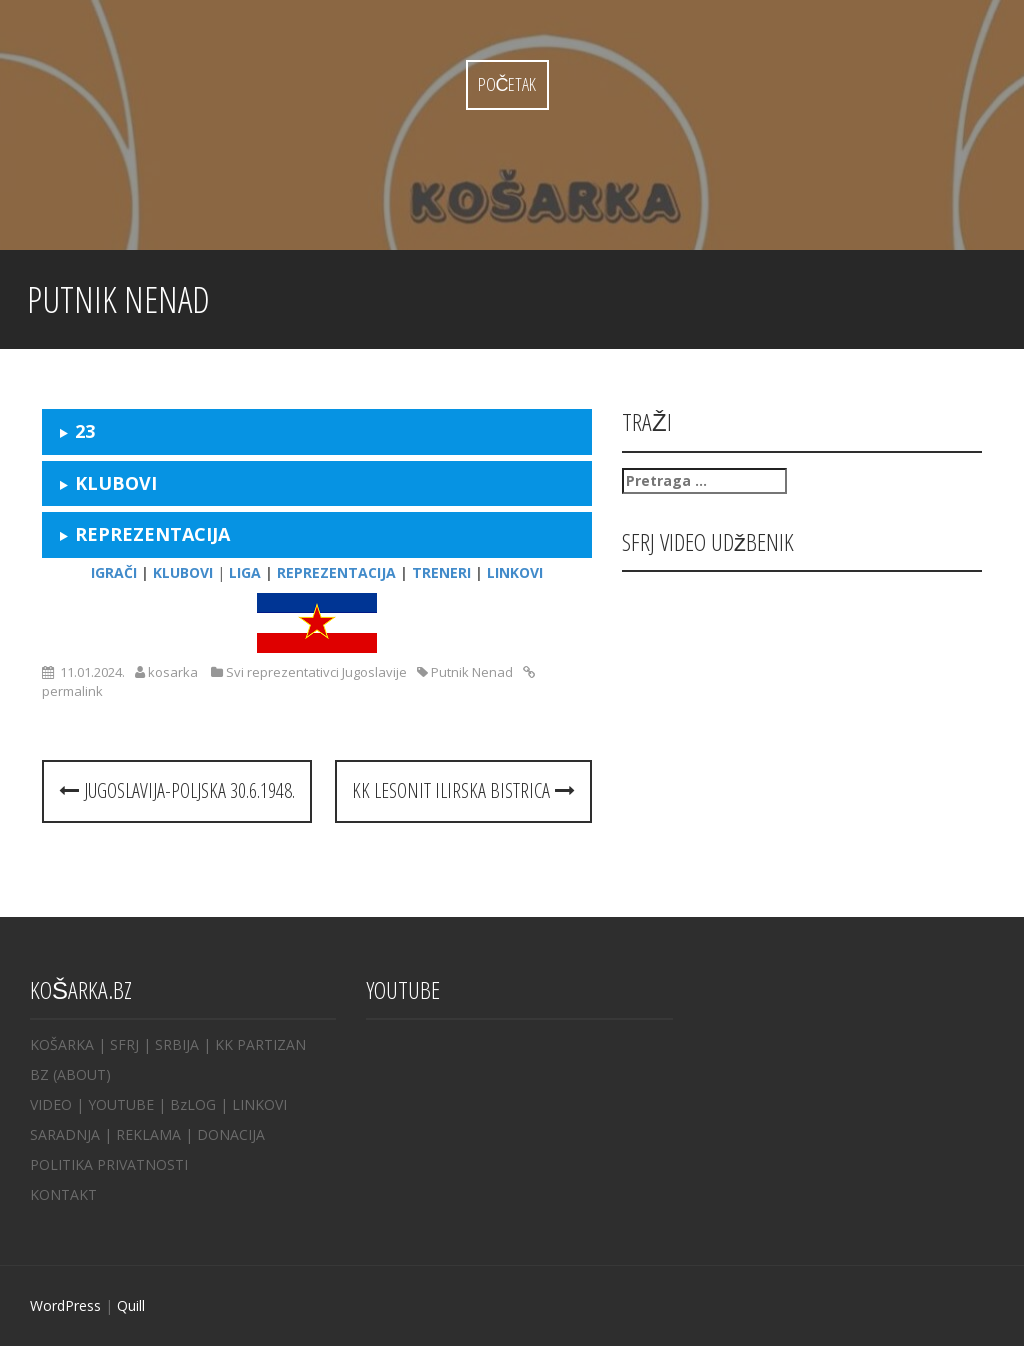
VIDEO (51, 1104)
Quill (131, 1305)
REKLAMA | (156, 1134)
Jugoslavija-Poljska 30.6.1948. (177, 790)
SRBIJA (177, 1044)
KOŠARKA (62, 1044)
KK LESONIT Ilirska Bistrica (463, 790)
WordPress (65, 1305)
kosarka (173, 672)
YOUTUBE (121, 1104)
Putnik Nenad (472, 672)
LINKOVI (259, 1104)
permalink (72, 691)
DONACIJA (231, 1134)
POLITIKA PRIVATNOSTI (109, 1164)
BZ (39, 1074)
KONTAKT (63, 1194)
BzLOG (193, 1104)
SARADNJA (65, 1134)
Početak (507, 84)
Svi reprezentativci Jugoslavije (316, 672)
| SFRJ (118, 1044)
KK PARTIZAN (260, 1044)
